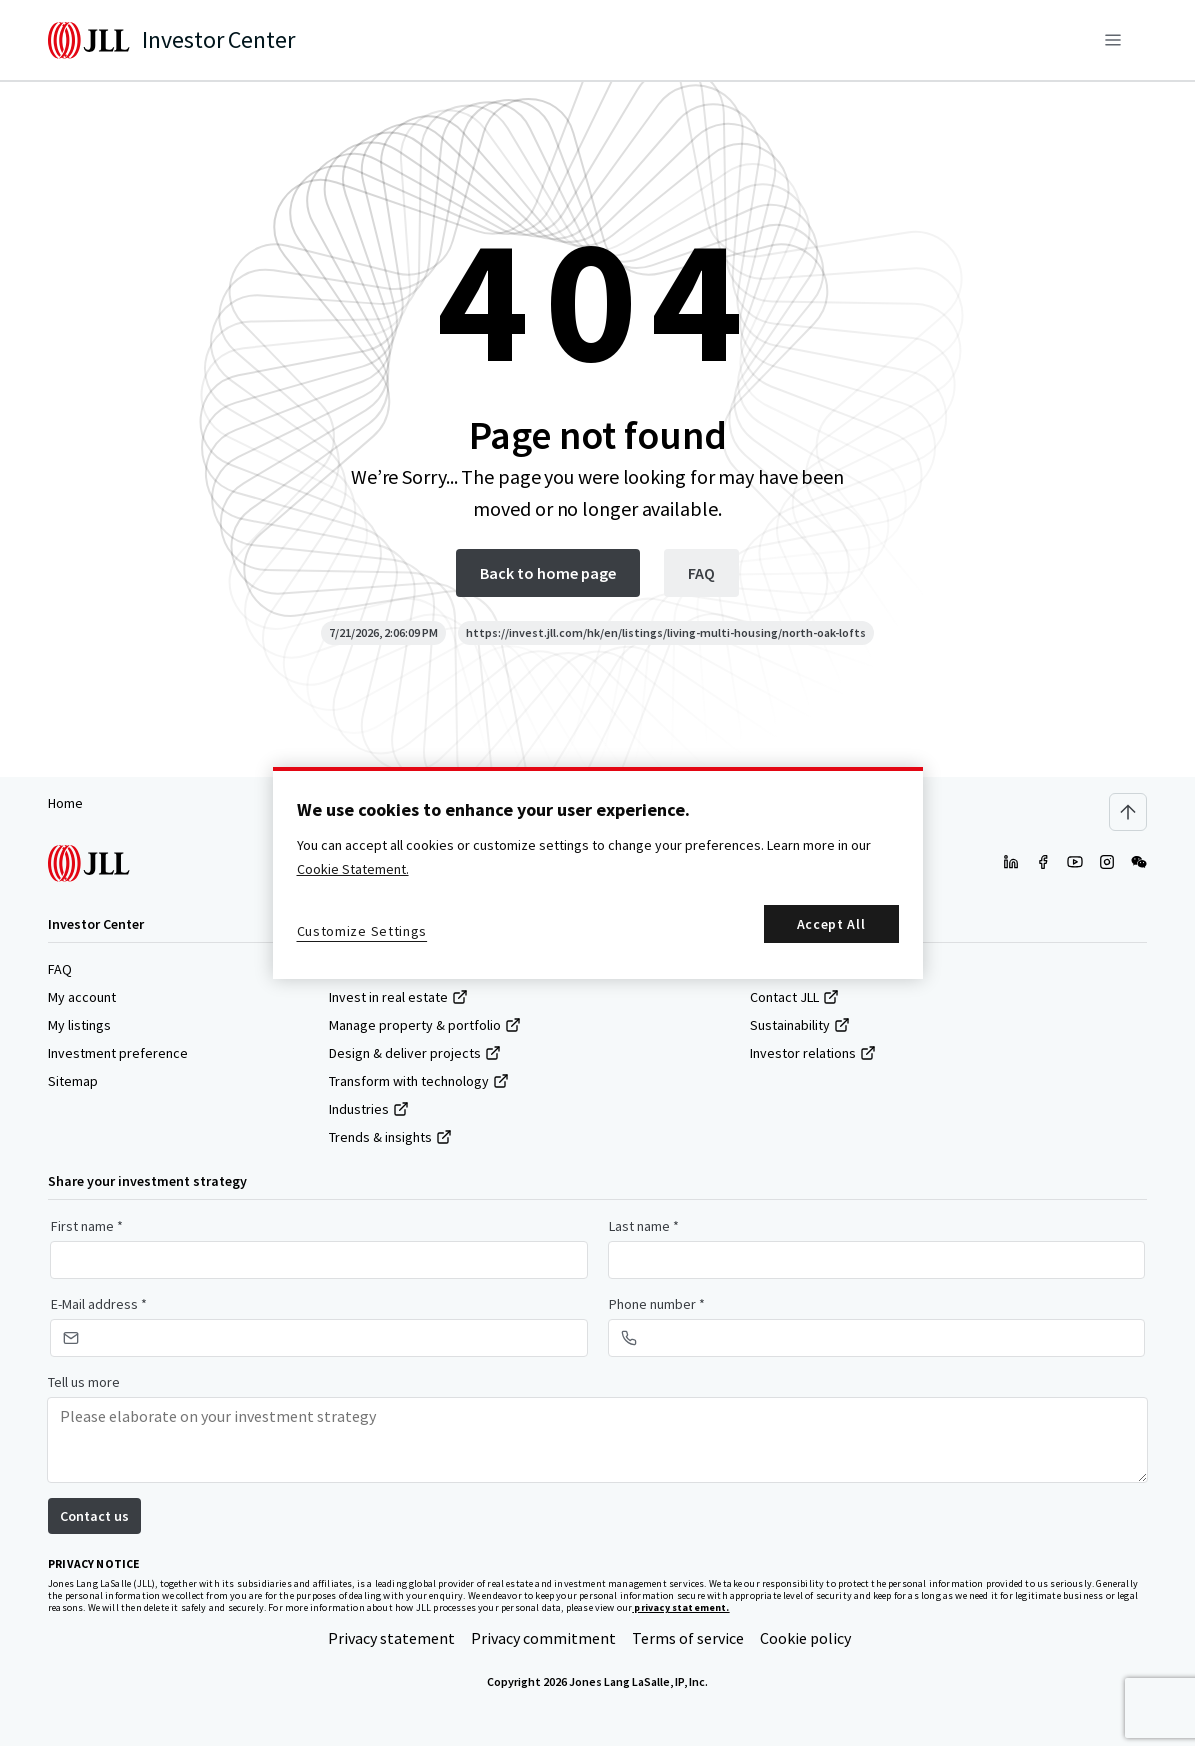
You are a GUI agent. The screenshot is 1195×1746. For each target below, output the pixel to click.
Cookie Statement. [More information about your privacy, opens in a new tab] (353, 869)
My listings (79, 1025)
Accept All (831, 924)
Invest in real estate (398, 997)
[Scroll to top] (1128, 812)
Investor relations (813, 1053)
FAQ (60, 969)
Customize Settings (362, 931)
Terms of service (688, 1638)
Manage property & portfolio (425, 1025)
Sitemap (73, 1081)
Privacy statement (391, 1638)
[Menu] (1113, 40)
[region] (598, 873)
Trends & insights (390, 1137)
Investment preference (118, 1053)
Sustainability (800, 1025)
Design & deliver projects (415, 1053)
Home (65, 803)
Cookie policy (805, 1638)
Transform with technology (419, 1081)
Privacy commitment (543, 1638)
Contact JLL (794, 997)
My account (82, 997)
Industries (369, 1109)
